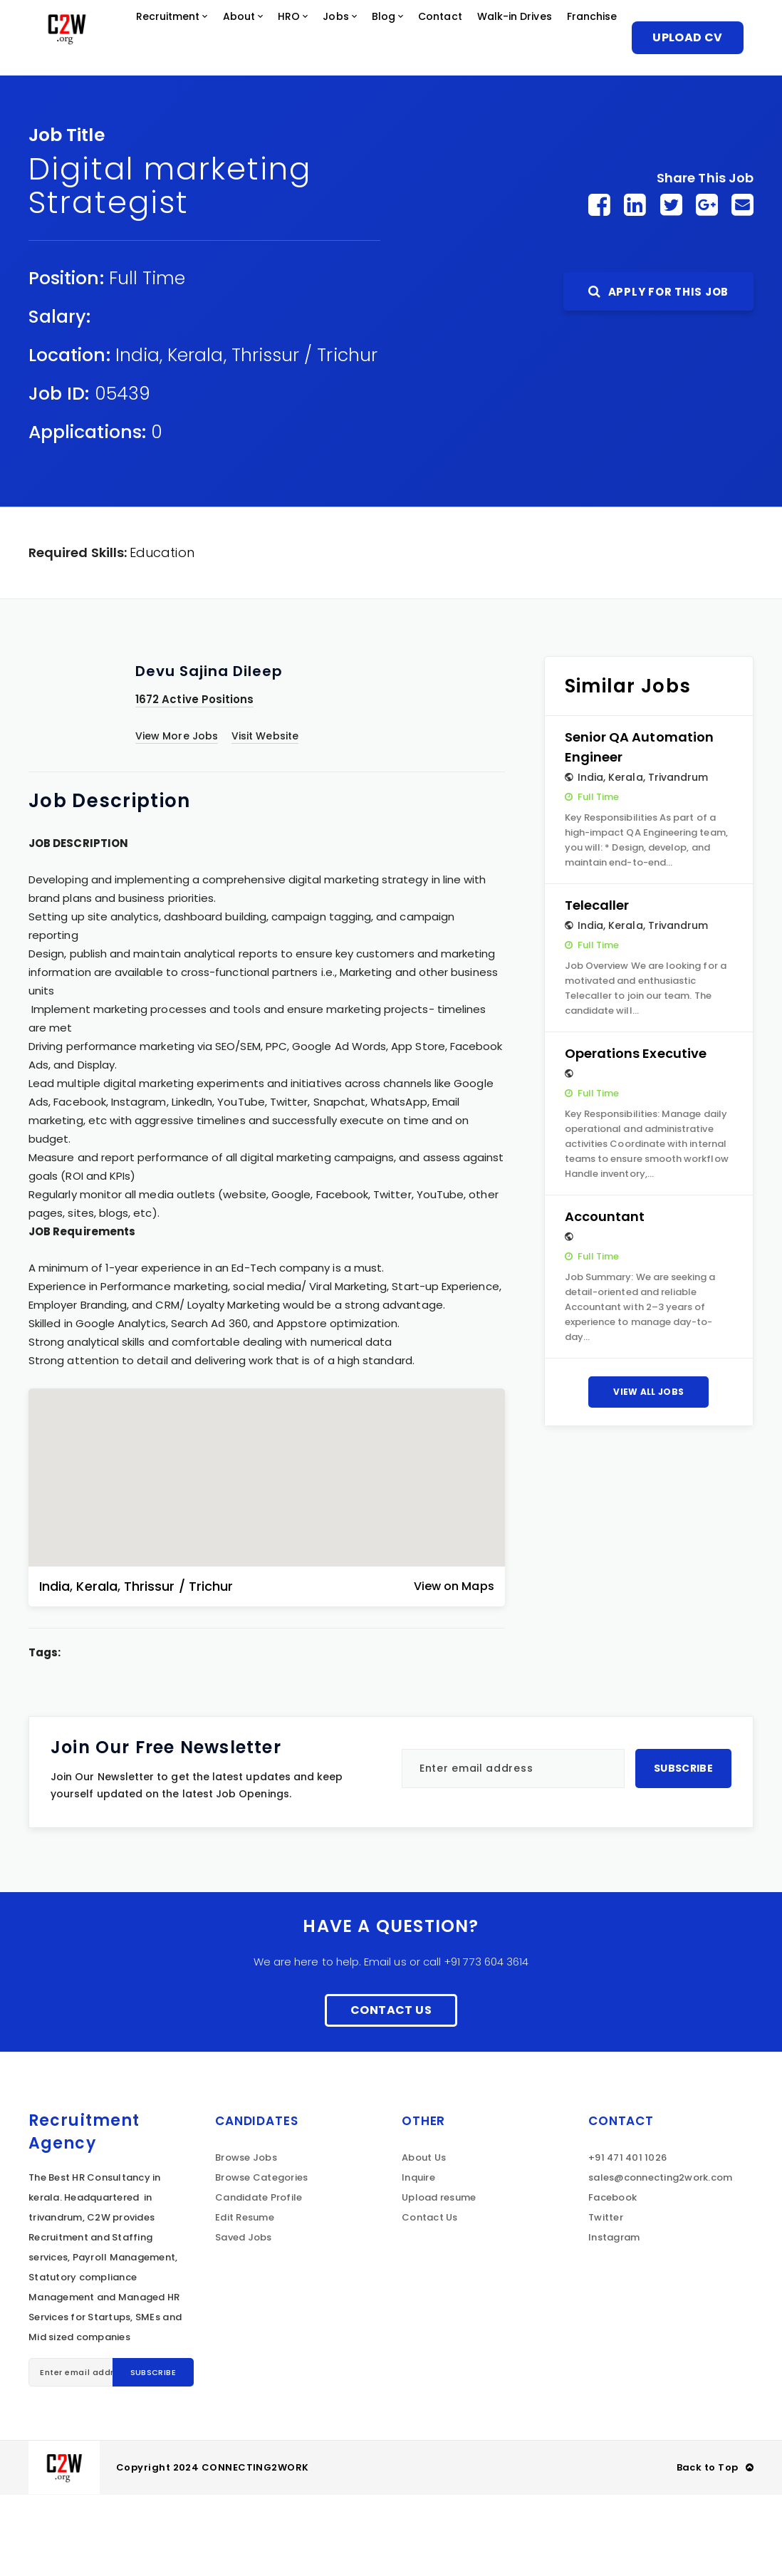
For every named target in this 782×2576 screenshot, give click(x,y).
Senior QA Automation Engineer (639, 828)
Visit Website (264, 817)
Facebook (612, 2278)
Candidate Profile (258, 2278)
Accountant (605, 1298)
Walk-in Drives (80, 117)
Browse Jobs (246, 2238)
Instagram (614, 2318)
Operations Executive (636, 1134)
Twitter (605, 2298)
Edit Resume (244, 2298)
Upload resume (439, 2278)
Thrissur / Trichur (304, 436)
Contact (513, 39)
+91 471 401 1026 (627, 2238)
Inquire (418, 2258)
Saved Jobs (243, 2318)
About (285, 39)
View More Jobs (176, 817)
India (137, 436)
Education (162, 634)
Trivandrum (678, 858)
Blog (448, 39)
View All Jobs (648, 1473)
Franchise (170, 117)
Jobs (394, 39)
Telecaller (597, 986)
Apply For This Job (658, 372)
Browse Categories (261, 2258)
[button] (266, 1546)
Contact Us (391, 2091)
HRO (341, 39)
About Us (424, 2238)
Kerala (195, 436)
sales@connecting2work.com (660, 2258)
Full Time (147, 359)
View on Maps (454, 1667)
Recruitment (203, 39)
